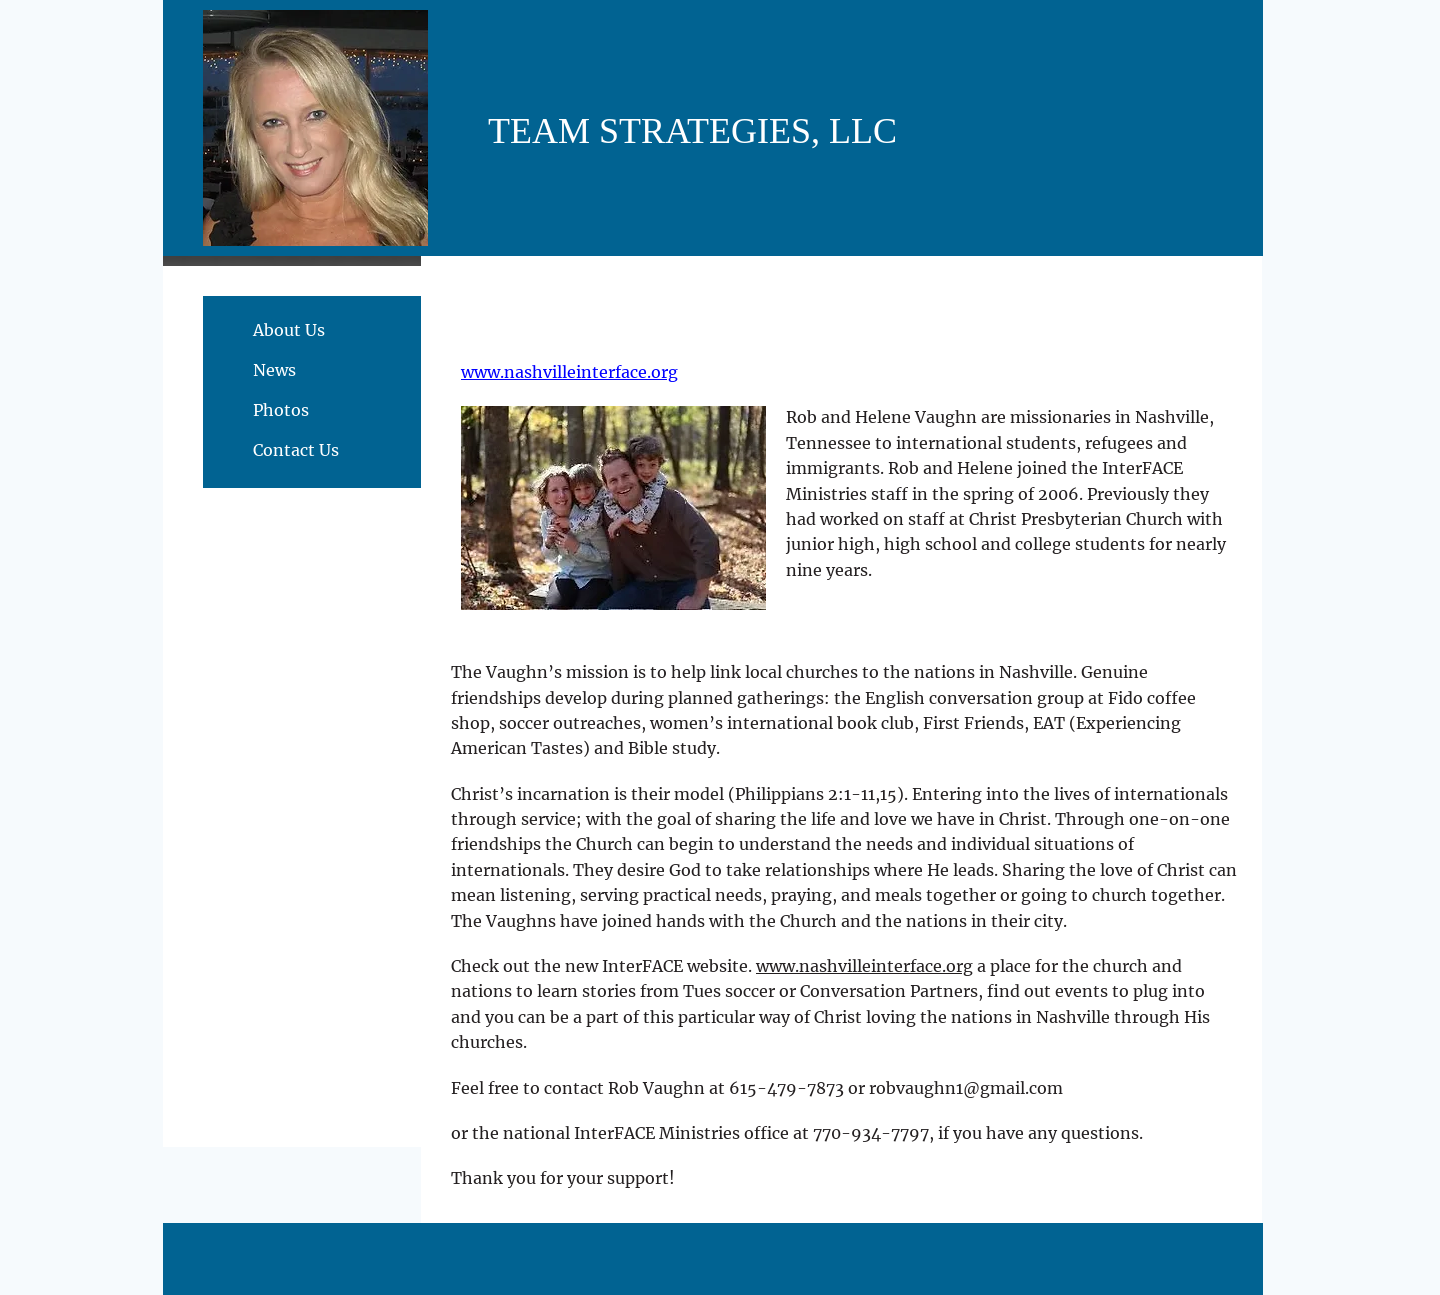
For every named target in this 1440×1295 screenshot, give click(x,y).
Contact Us (296, 450)
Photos (281, 410)
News (274, 370)
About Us (289, 330)
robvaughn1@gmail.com (966, 1088)
